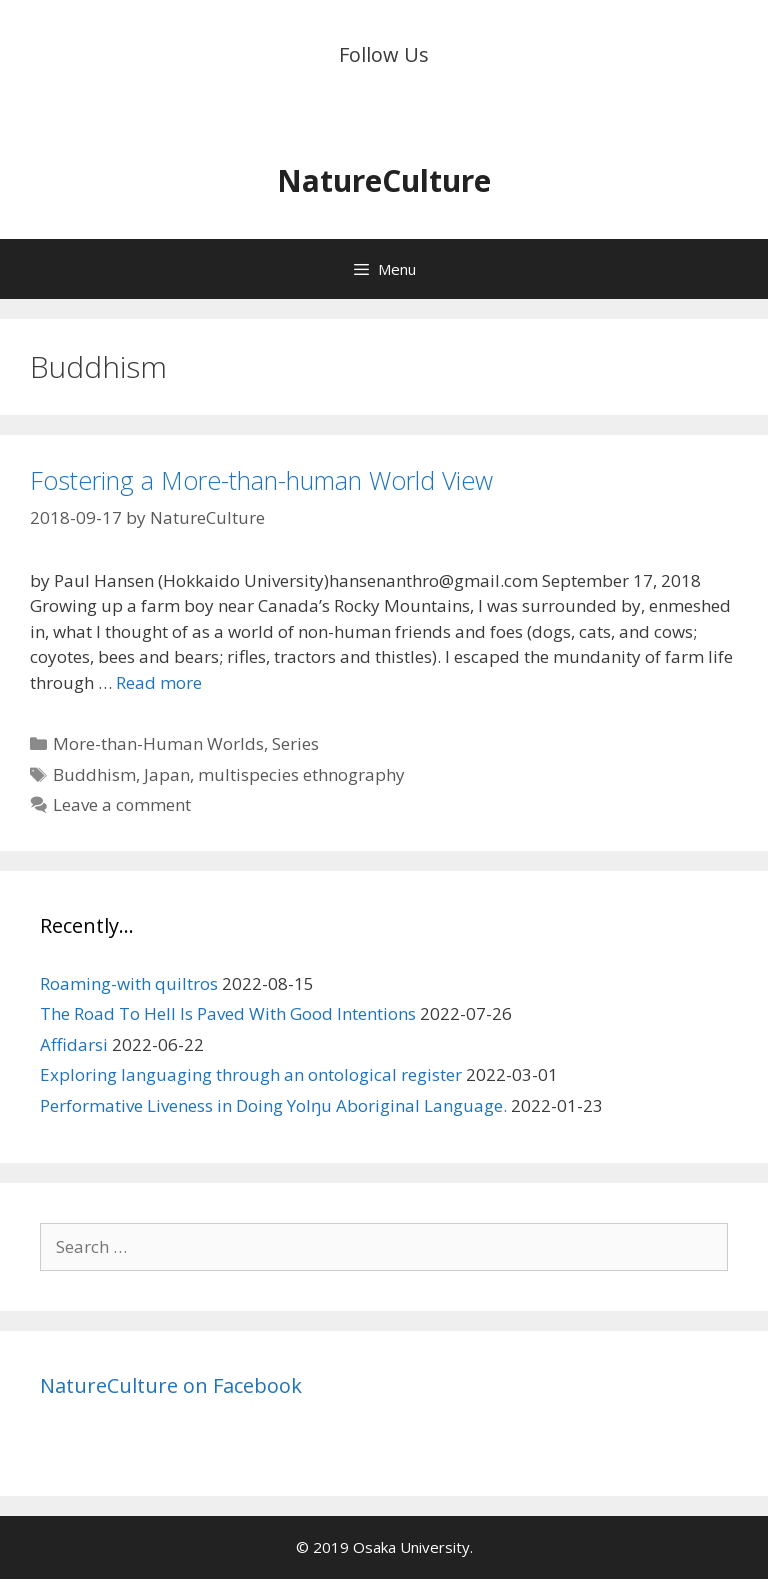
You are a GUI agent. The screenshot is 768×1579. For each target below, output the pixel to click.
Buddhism (94, 774)
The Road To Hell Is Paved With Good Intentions (228, 1013)
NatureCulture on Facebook (171, 1385)
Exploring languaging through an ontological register (251, 1074)
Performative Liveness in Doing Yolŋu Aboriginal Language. (273, 1105)
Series (295, 743)
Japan (167, 774)
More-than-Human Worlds (158, 743)
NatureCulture (384, 180)
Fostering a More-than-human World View (261, 480)
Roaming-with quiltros (129, 983)
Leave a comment (122, 804)
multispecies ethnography (301, 774)
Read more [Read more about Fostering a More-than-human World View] (159, 682)
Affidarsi (74, 1044)
